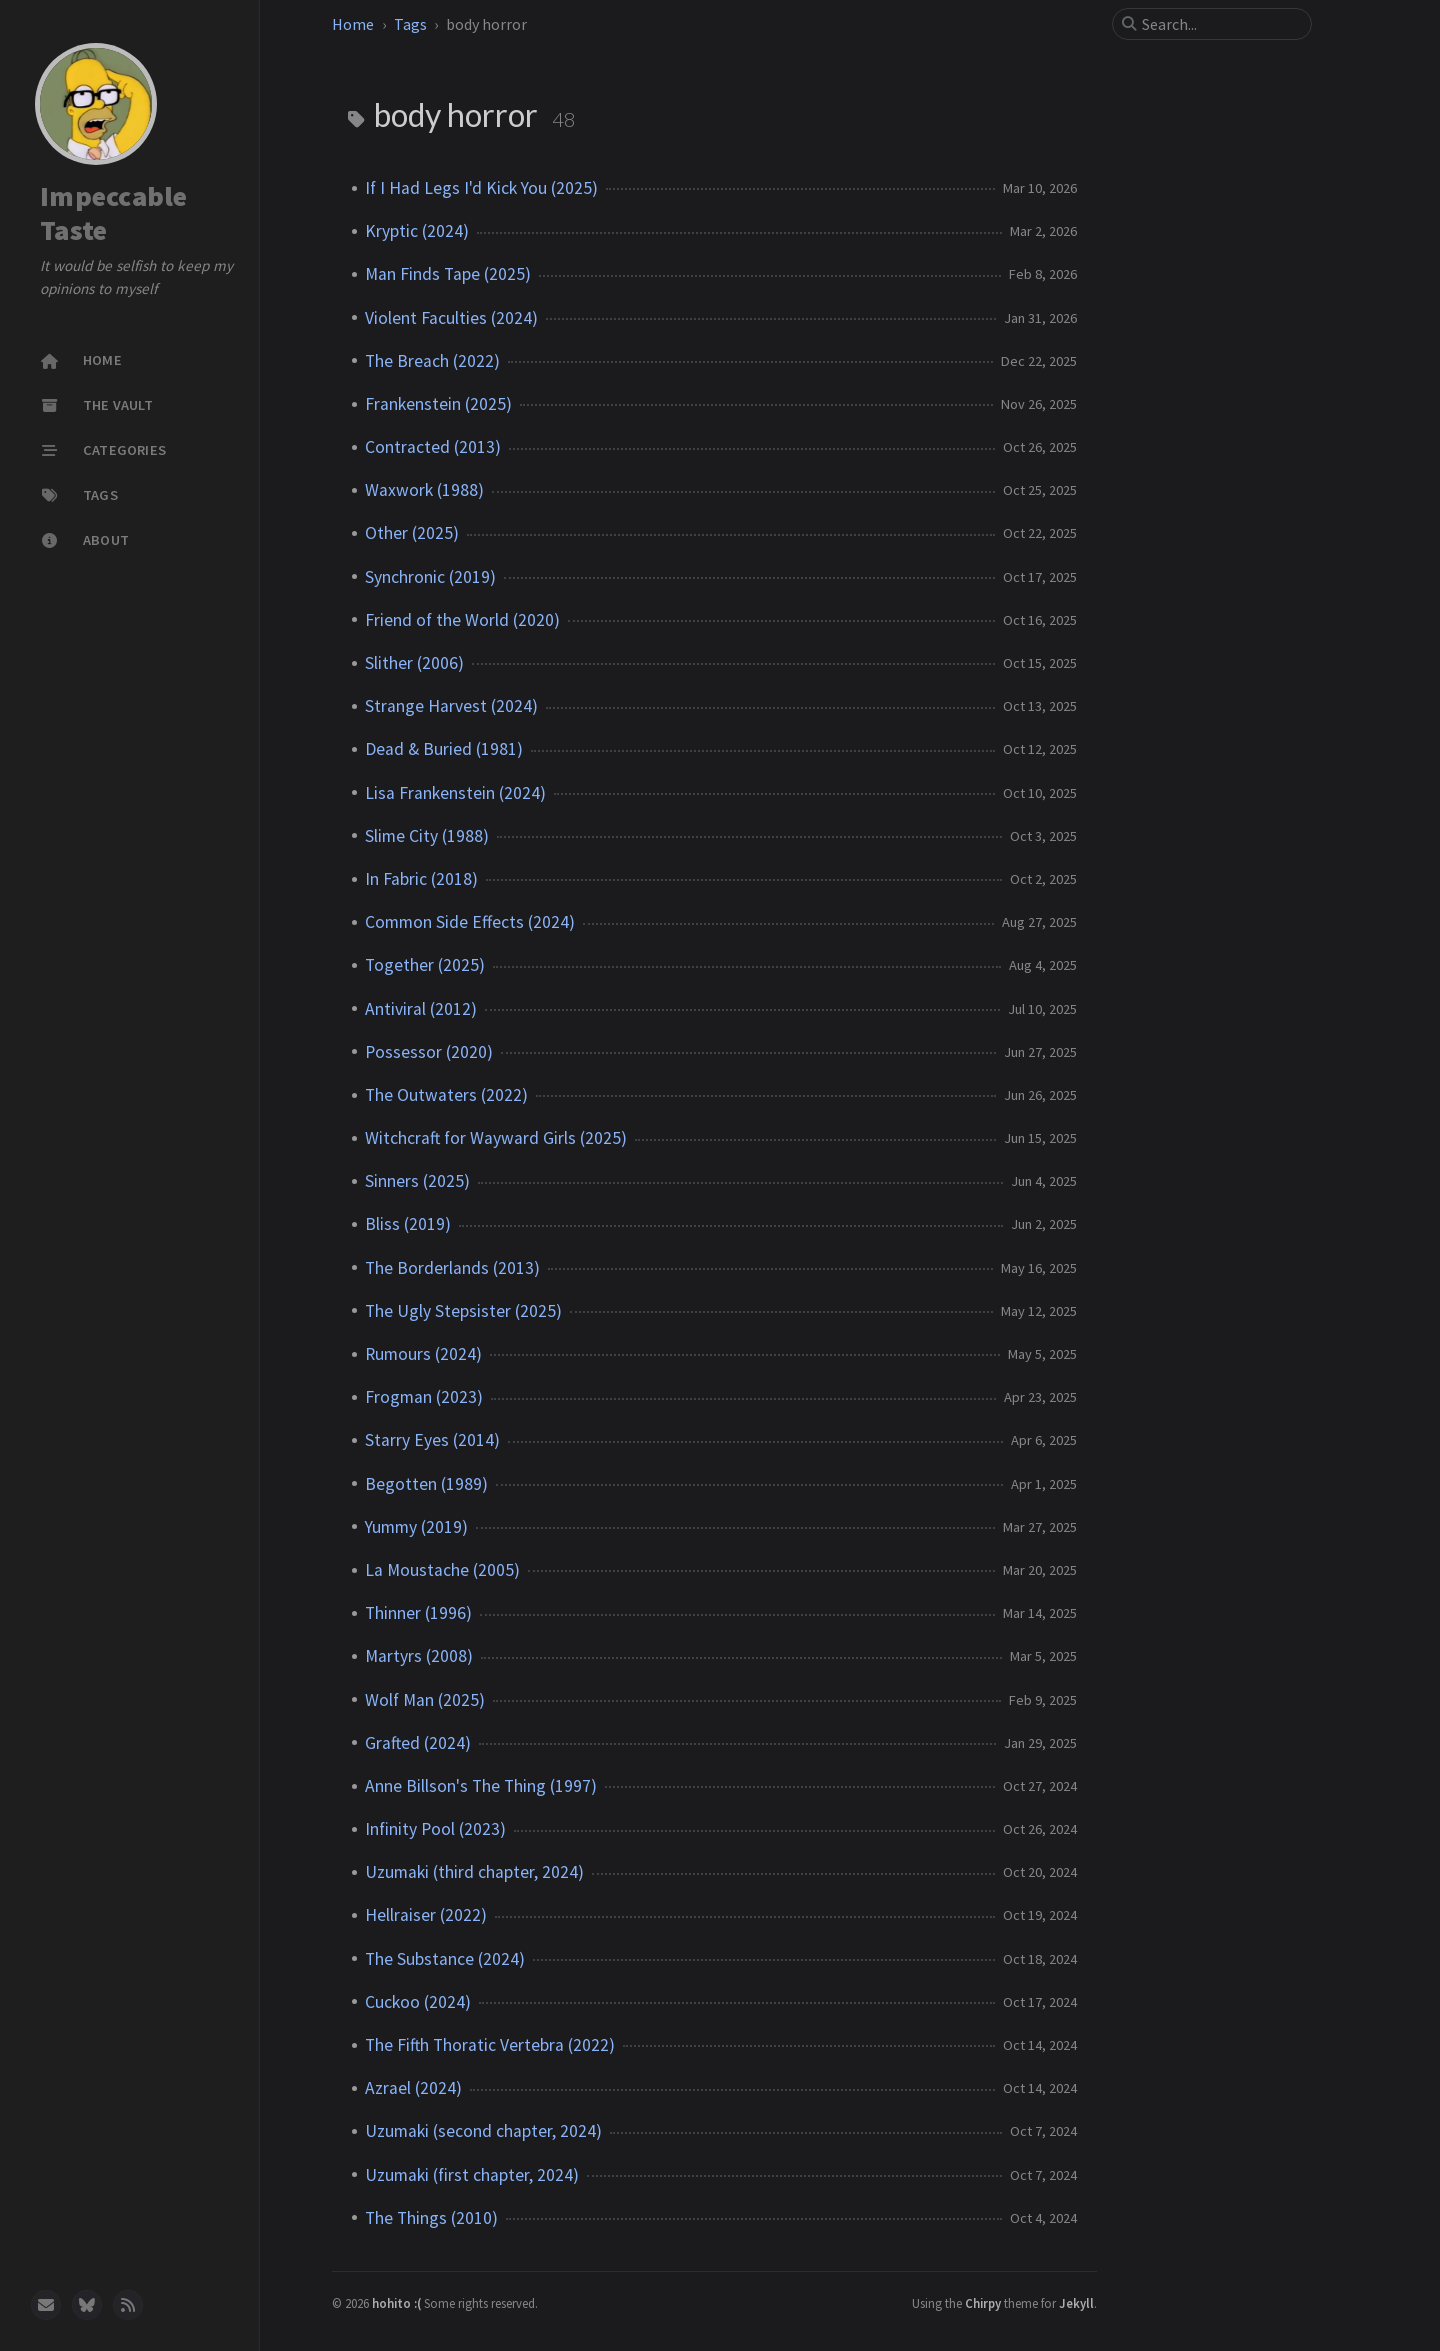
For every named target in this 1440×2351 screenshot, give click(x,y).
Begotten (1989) (426, 1484)
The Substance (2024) (445, 1959)
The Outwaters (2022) (446, 1095)
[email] (46, 2305)
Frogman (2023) (424, 1397)
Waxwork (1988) (424, 490)
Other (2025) (412, 533)
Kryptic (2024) (417, 231)
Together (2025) (425, 965)
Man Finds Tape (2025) (448, 274)
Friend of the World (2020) (462, 620)
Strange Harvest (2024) (451, 706)
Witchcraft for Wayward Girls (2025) (496, 1138)
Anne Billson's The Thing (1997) (481, 1786)
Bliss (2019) (408, 1224)
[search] (1220, 24)
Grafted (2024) (418, 1743)
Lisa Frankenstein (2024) (455, 793)
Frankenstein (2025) (438, 404)
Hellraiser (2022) (426, 1915)
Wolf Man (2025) (425, 1700)
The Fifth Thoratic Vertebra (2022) (490, 2045)
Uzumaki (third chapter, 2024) (474, 1872)
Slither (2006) (414, 663)
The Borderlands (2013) (452, 1268)
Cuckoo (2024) (418, 2002)
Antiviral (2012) (421, 1009)
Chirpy (983, 2303)
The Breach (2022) (432, 361)
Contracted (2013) (433, 447)
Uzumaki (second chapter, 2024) (483, 2131)
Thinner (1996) (418, 1613)
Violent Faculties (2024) (451, 318)
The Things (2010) (431, 2218)
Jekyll (1076, 2303)
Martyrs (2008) (419, 1656)
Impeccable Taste (114, 213)
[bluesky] (87, 2305)
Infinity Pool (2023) (435, 1829)
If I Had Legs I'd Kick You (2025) (481, 188)
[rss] (128, 2305)
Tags (410, 24)
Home (353, 24)
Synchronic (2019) (430, 577)
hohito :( (398, 2303)
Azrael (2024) (413, 2088)
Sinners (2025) (417, 1181)
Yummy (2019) (416, 1527)
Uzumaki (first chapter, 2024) (472, 2175)
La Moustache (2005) (442, 1570)
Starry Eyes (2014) (432, 1440)
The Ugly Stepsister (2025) (463, 1311)
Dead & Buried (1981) (444, 749)
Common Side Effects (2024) (470, 922)
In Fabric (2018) (421, 879)
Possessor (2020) (429, 1052)
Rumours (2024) (423, 1354)
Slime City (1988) (427, 836)
